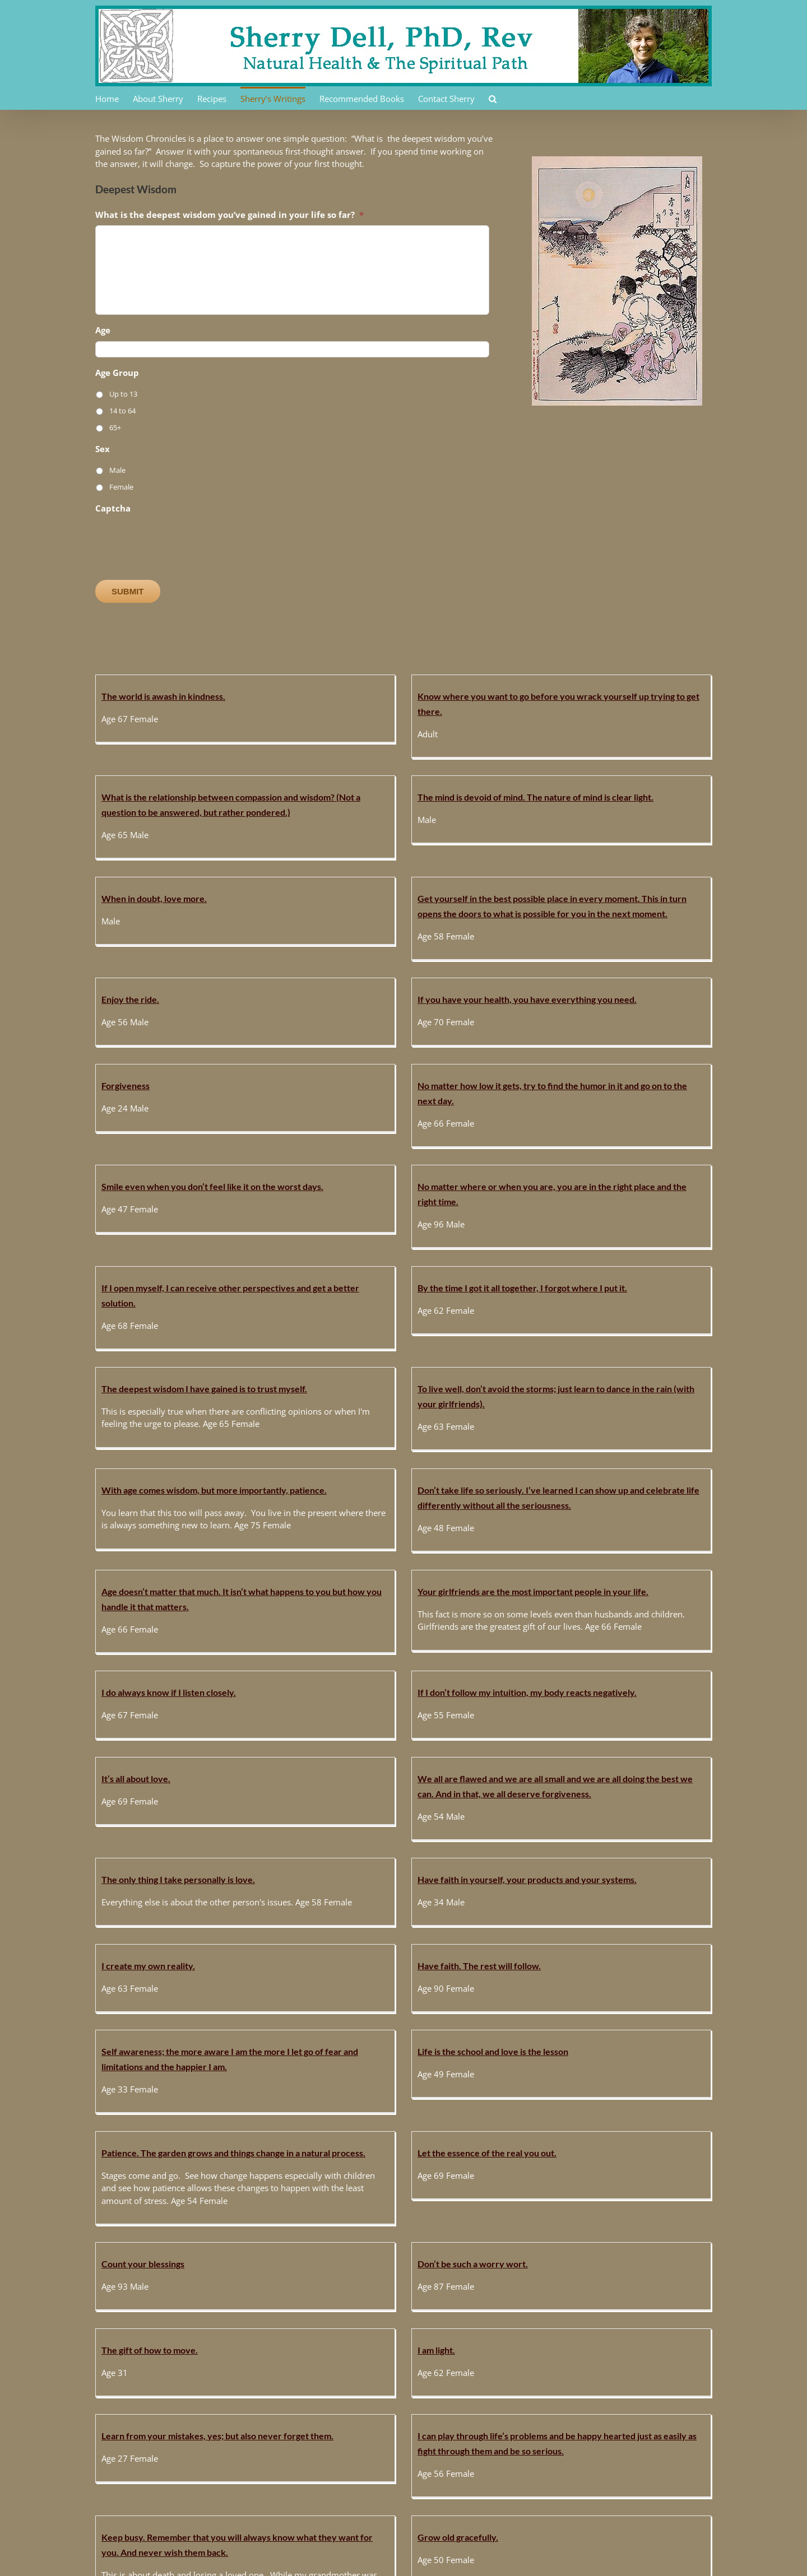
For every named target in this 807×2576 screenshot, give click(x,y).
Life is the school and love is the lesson (338, 1651)
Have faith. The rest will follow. (633, 1538)
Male (117, 470)
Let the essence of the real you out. (641, 1654)
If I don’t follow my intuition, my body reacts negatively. (373, 1403)
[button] (493, 98)
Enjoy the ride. (438, 846)
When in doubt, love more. (154, 843)
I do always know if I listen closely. (168, 1403)
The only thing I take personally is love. (178, 1536)
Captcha (113, 508)
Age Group (117, 373)
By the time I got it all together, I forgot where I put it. (368, 1109)
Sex (102, 449)
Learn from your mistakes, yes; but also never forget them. (217, 1919)
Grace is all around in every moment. (644, 2117)
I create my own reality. (456, 1538)
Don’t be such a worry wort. (318, 1831)
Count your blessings (142, 1831)
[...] (537, 1985)
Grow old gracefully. (612, 1922)
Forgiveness (125, 991)
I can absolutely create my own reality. (486, 2401)
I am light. (591, 1834)
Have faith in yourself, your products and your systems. (373, 1536)
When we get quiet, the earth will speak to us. (353, 2280)
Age (102, 330)
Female (121, 487)
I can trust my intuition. (309, 2114)
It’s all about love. (444, 1405)
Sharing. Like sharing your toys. (472, 2117)
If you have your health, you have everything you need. (681, 846)
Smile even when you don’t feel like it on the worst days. (521, 994)
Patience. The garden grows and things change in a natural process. (542, 1654)
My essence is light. (610, 2282)
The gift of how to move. (458, 1834)
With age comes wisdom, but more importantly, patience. (214, 1250)
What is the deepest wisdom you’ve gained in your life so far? (229, 215)
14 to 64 (122, 411)
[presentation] (180, 540)
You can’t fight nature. (306, 2398)
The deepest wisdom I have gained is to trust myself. (512, 1112)
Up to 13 (123, 394)
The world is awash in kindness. (163, 696)
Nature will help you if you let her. (168, 2114)
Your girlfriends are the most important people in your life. (687, 1253)
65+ (115, 427)
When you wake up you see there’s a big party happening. (215, 2280)
